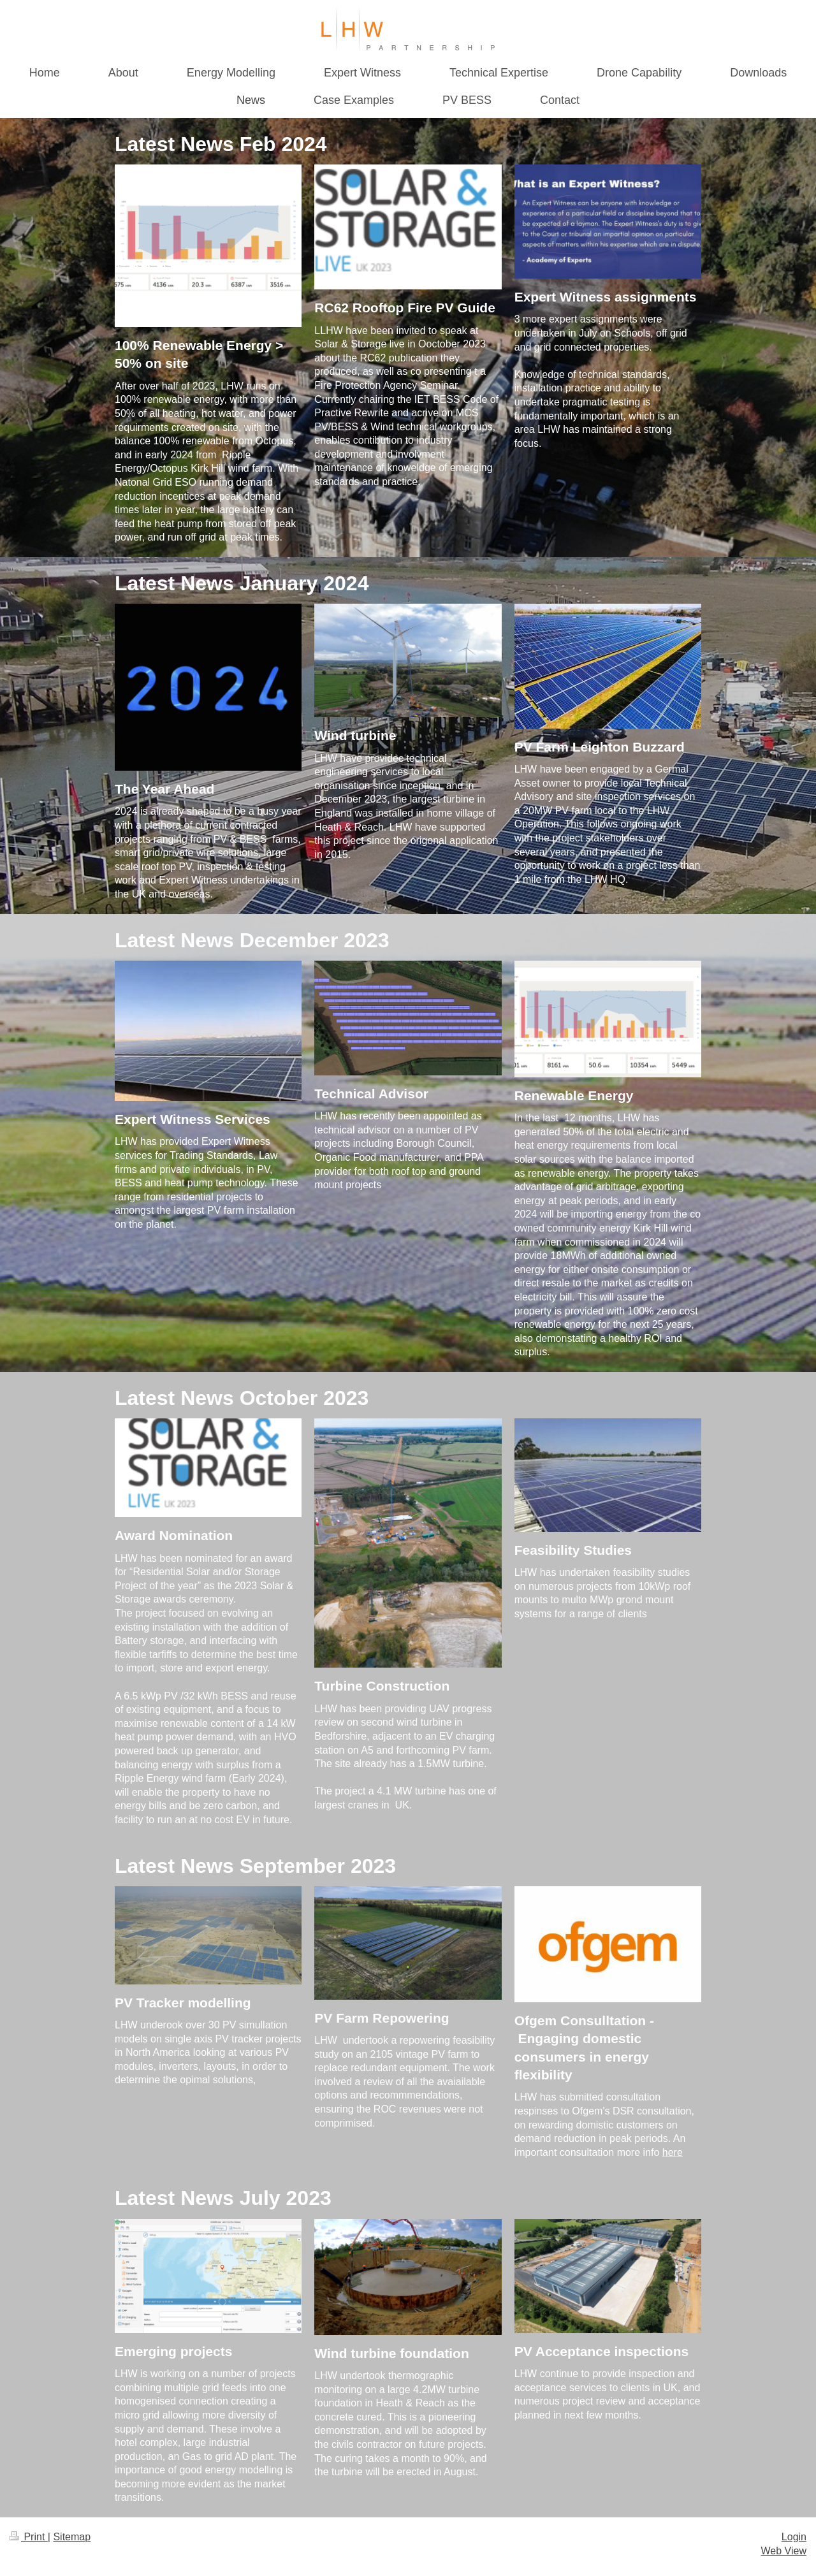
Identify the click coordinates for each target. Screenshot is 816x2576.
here (672, 2152)
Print (29, 2536)
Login (794, 2536)
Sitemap (72, 2536)
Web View (783, 2550)
